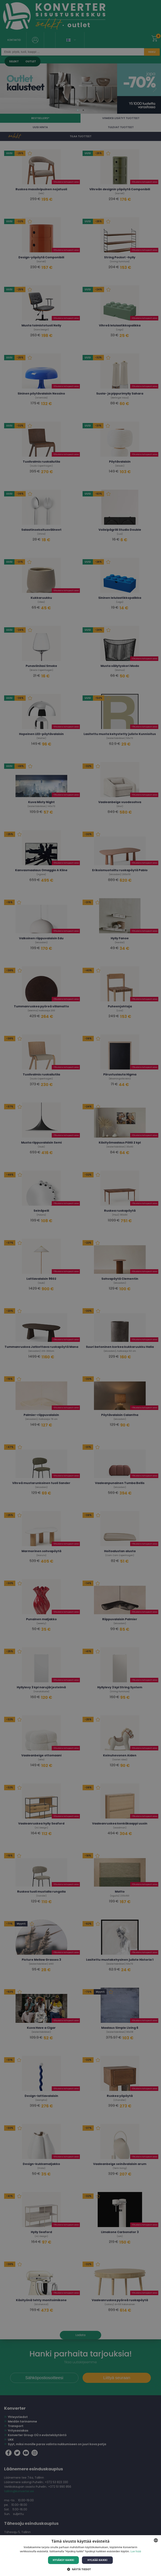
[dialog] (80, 1288)
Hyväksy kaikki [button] (63, 2560)
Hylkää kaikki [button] (97, 2560)
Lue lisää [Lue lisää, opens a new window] (135, 2551)
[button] (80, 2569)
